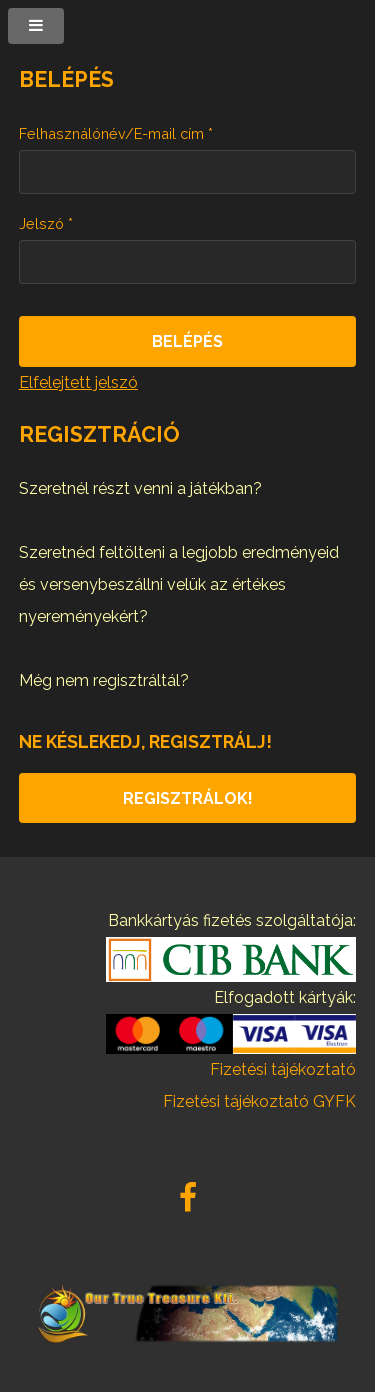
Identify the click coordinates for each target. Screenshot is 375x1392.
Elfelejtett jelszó (78, 382)
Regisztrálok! (188, 798)
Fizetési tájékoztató (283, 1069)
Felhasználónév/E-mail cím (116, 133)
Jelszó (46, 223)
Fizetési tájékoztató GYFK (259, 1101)
